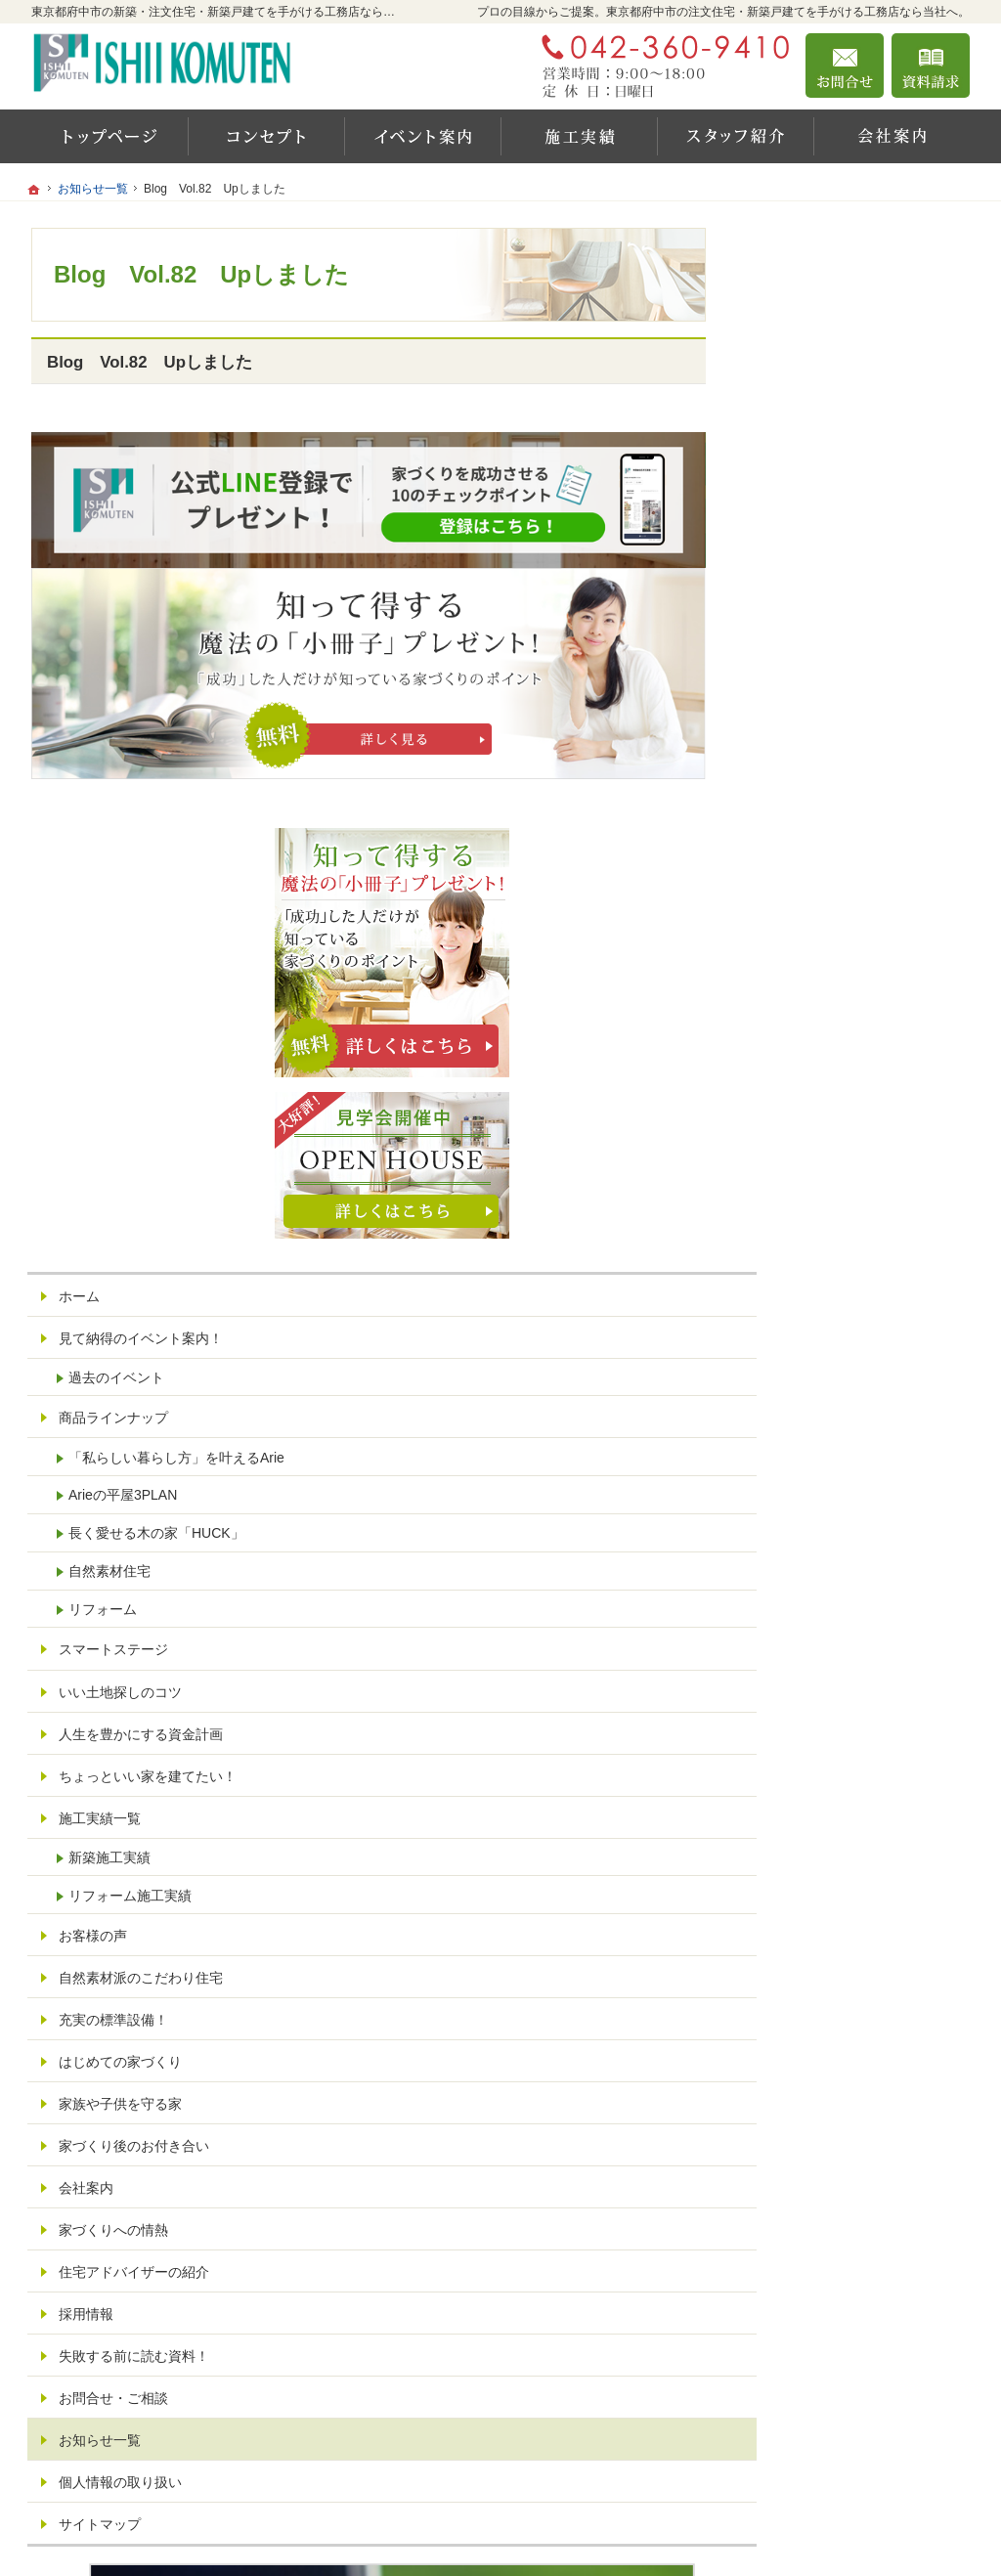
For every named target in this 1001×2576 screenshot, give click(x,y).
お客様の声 (800, 1353)
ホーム (786, 696)
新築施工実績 (817, 1275)
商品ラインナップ (821, 818)
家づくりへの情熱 (821, 1647)
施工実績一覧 (807, 1236)
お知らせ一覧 (807, 1857)
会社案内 (793, 1605)
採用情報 (793, 1731)
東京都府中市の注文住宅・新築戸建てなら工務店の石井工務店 (700, 2514)
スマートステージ (821, 1066)
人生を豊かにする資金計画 (848, 1150)
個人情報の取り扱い (828, 1899)
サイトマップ (807, 1941)
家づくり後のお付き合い (841, 1563)
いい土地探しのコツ (828, 1108)
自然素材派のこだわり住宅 (848, 1395)
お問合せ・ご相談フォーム (852, 2435)
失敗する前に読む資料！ (841, 1773)
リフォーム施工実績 (837, 1313)
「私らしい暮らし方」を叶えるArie (865, 866)
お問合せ (844, 65)
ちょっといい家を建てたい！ (855, 1193)
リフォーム (810, 1026)
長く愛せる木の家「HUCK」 (864, 950)
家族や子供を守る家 (828, 1521)
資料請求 (931, 65)
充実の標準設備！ (821, 1437)
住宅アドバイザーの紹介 (841, 1689)
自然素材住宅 (817, 988)
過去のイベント (824, 777)
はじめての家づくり (828, 1479)
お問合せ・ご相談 (821, 1815)
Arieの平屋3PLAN (830, 912)
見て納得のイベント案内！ (848, 738)
